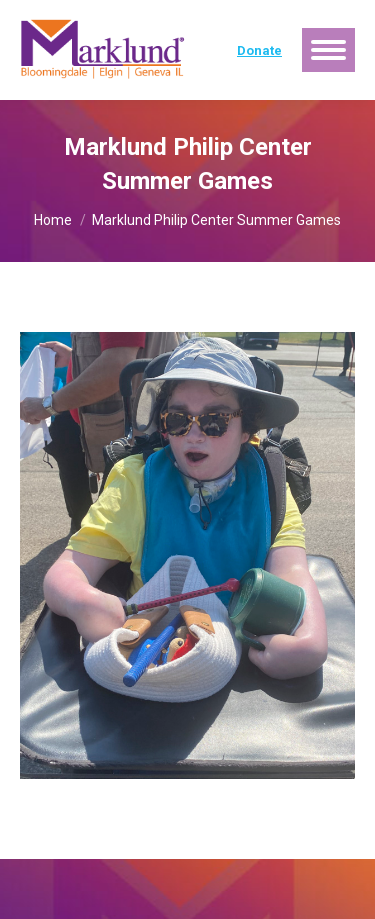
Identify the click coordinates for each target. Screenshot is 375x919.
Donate (259, 50)
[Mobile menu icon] (328, 50)
